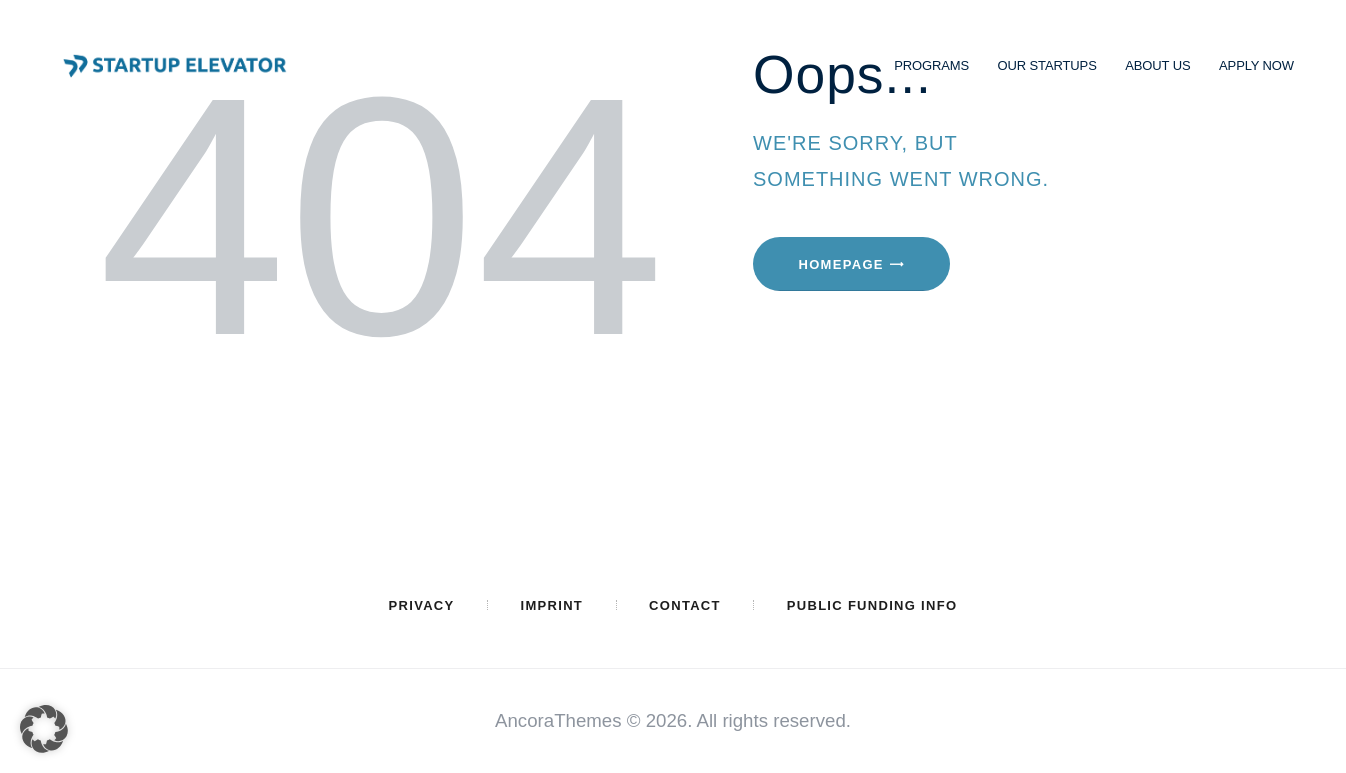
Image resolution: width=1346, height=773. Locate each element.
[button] (44, 729)
